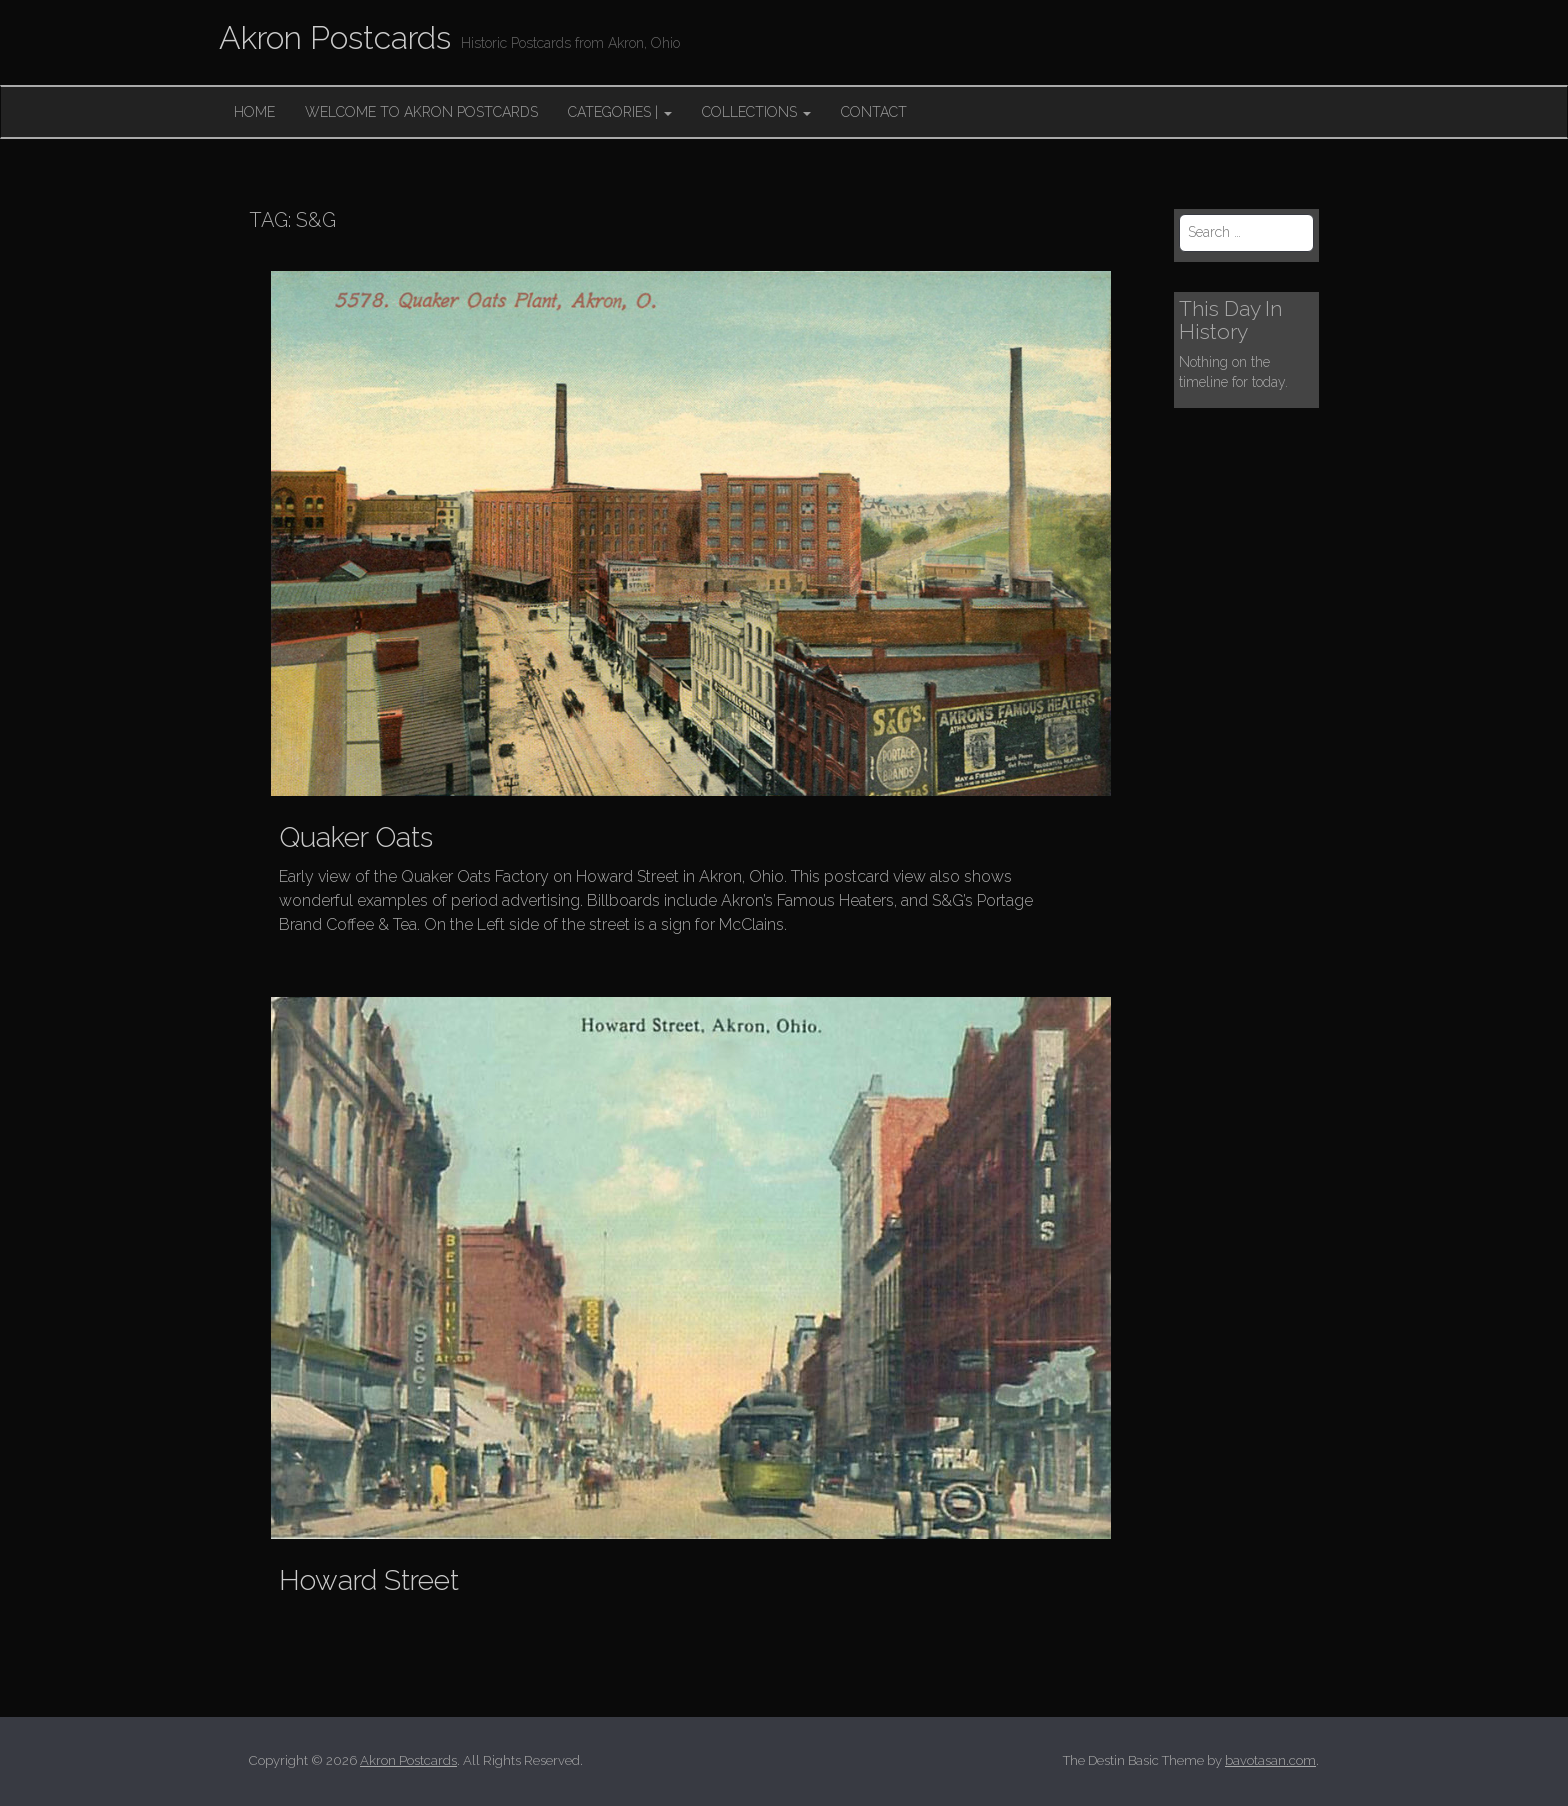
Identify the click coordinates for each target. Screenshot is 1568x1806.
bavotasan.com (1270, 1760)
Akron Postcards (335, 37)
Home (254, 112)
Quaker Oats (356, 837)
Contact (874, 112)
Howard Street (369, 1580)
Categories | (620, 112)
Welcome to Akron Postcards (421, 112)
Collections (756, 112)
